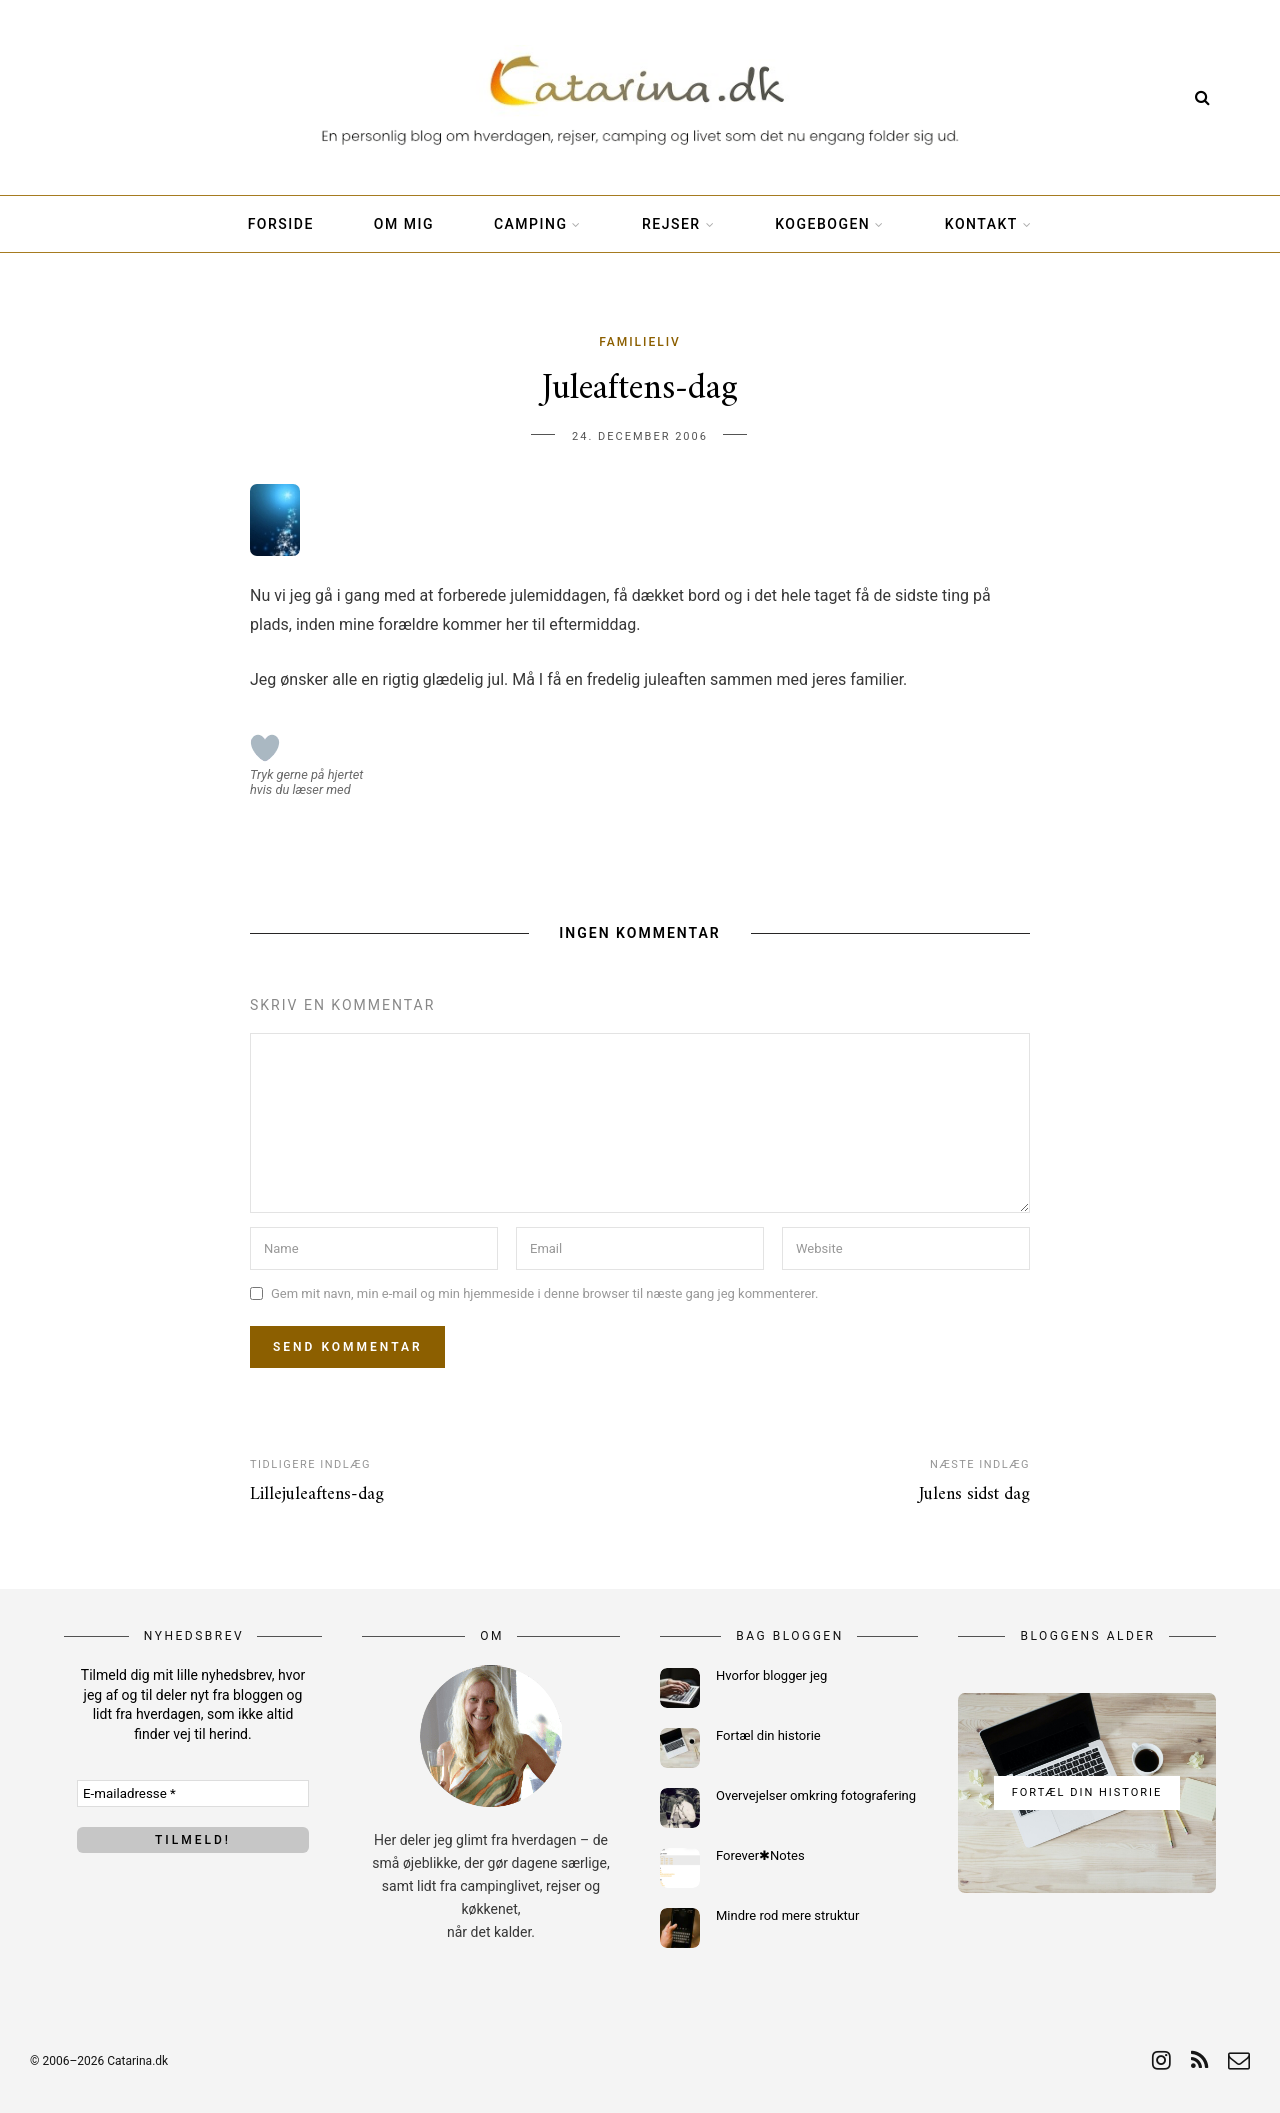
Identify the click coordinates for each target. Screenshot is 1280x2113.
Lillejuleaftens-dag (317, 1494)
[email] (1239, 2060)
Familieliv (640, 342)
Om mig (404, 224)
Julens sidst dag (974, 1494)
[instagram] (1161, 2060)
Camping (531, 224)
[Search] (1202, 97)
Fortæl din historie (768, 1735)
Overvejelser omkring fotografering (816, 1795)
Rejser (671, 224)
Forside (281, 224)
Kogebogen (822, 224)
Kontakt (981, 224)
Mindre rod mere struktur (787, 1915)
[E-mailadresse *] (193, 1793)
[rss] (1199, 2060)
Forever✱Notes (760, 1855)
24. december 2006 (640, 436)
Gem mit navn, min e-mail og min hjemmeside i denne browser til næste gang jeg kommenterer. (544, 1293)
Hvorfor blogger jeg (771, 1675)
